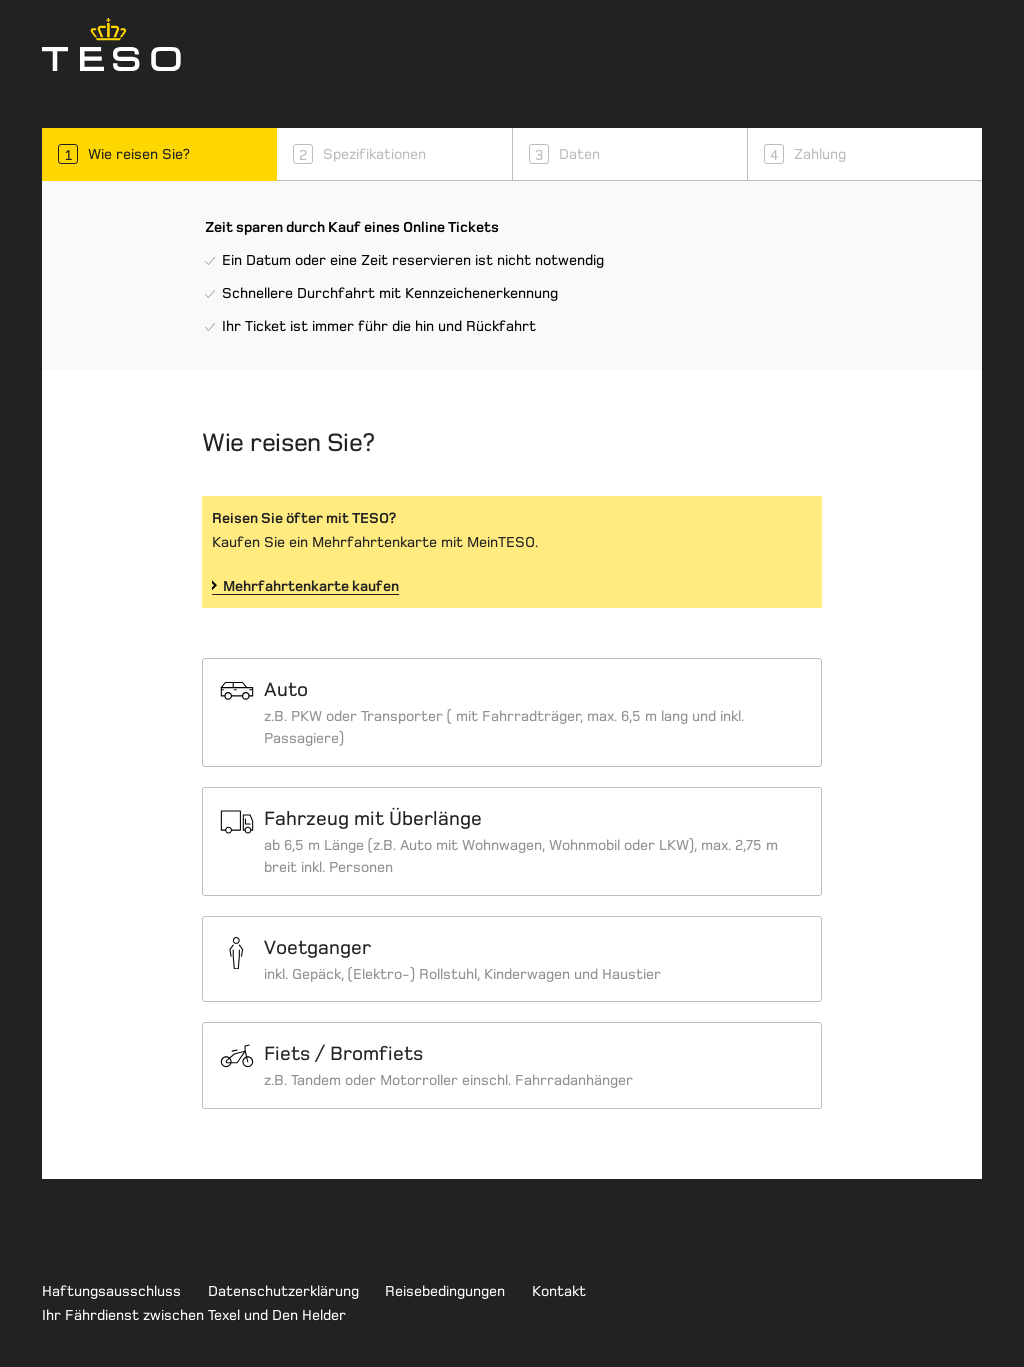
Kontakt (559, 1291)
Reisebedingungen (445, 1291)
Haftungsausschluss (111, 1291)
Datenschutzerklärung (283, 1291)
